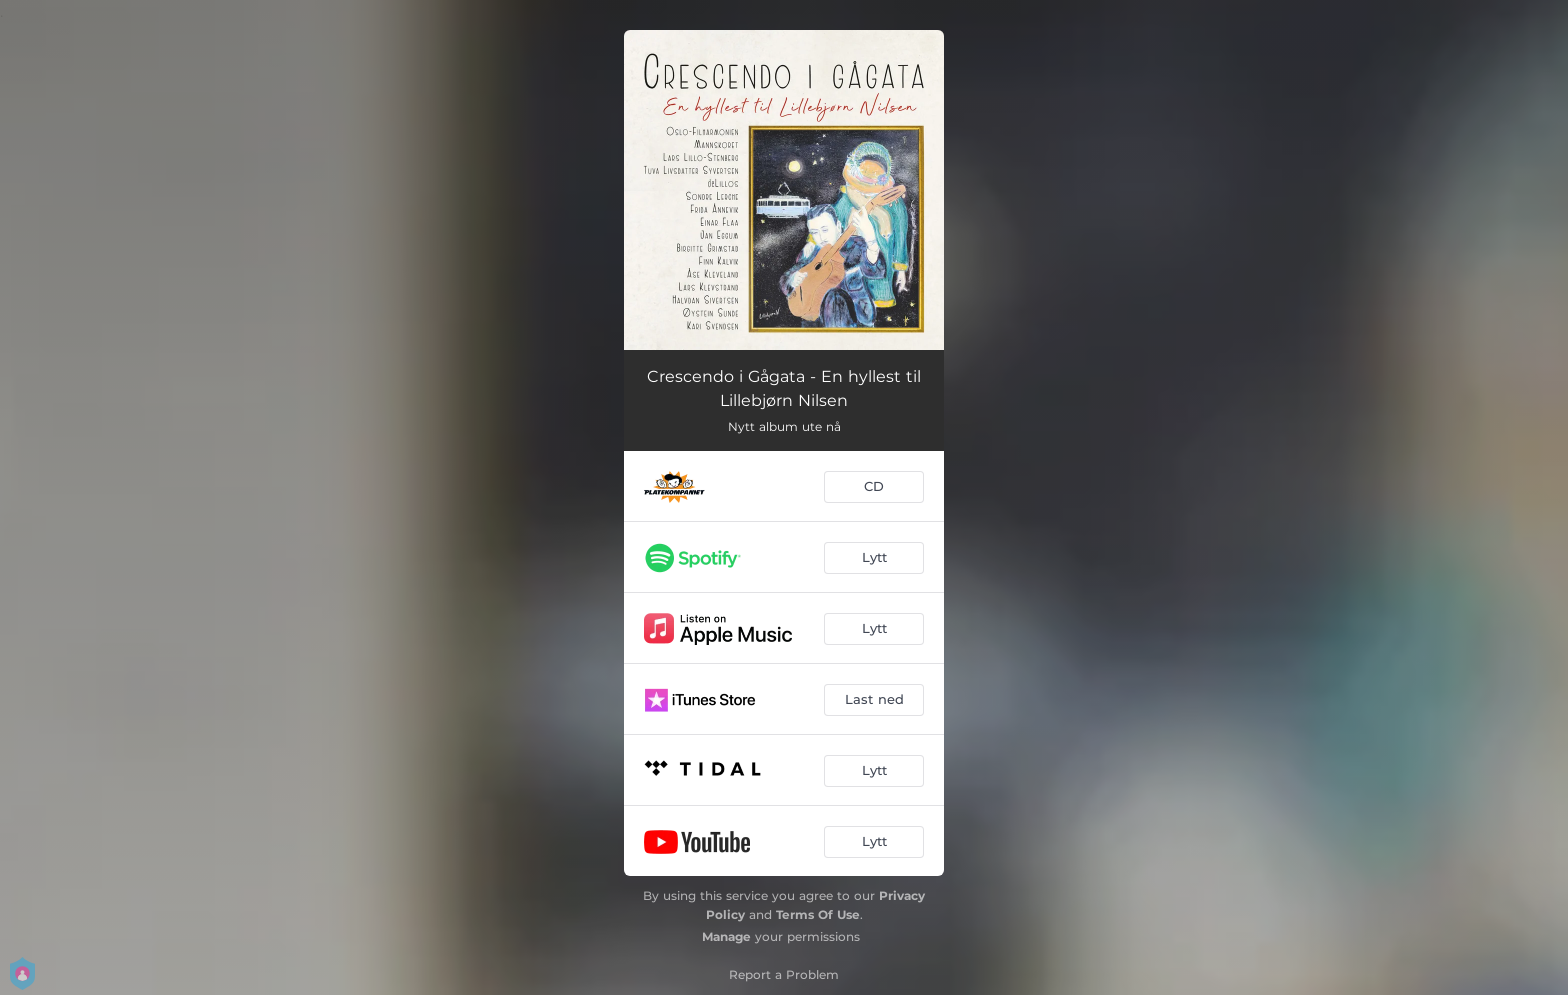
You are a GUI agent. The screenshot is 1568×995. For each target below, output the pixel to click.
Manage (726, 936)
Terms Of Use (818, 914)
